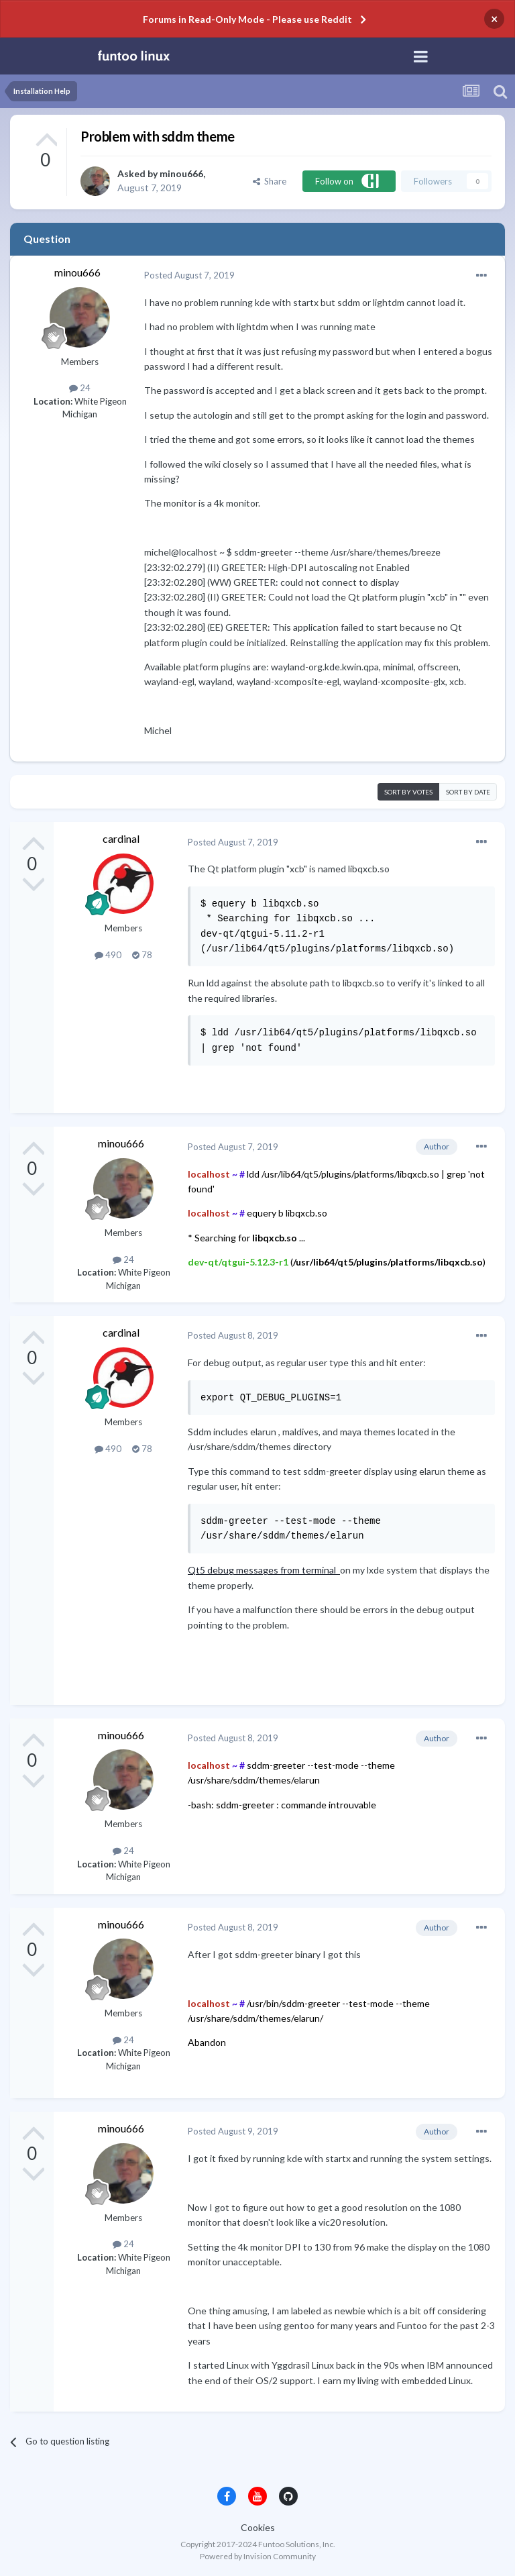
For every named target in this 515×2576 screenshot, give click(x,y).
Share (269, 181)
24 (80, 387)
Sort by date (468, 792)
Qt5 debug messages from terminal (264, 1570)
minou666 (181, 173)
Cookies (258, 2527)
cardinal (121, 838)
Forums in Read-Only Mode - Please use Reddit (247, 19)
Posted (189, 275)
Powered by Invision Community (258, 2556)
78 (142, 954)
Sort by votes (408, 792)
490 (108, 954)
